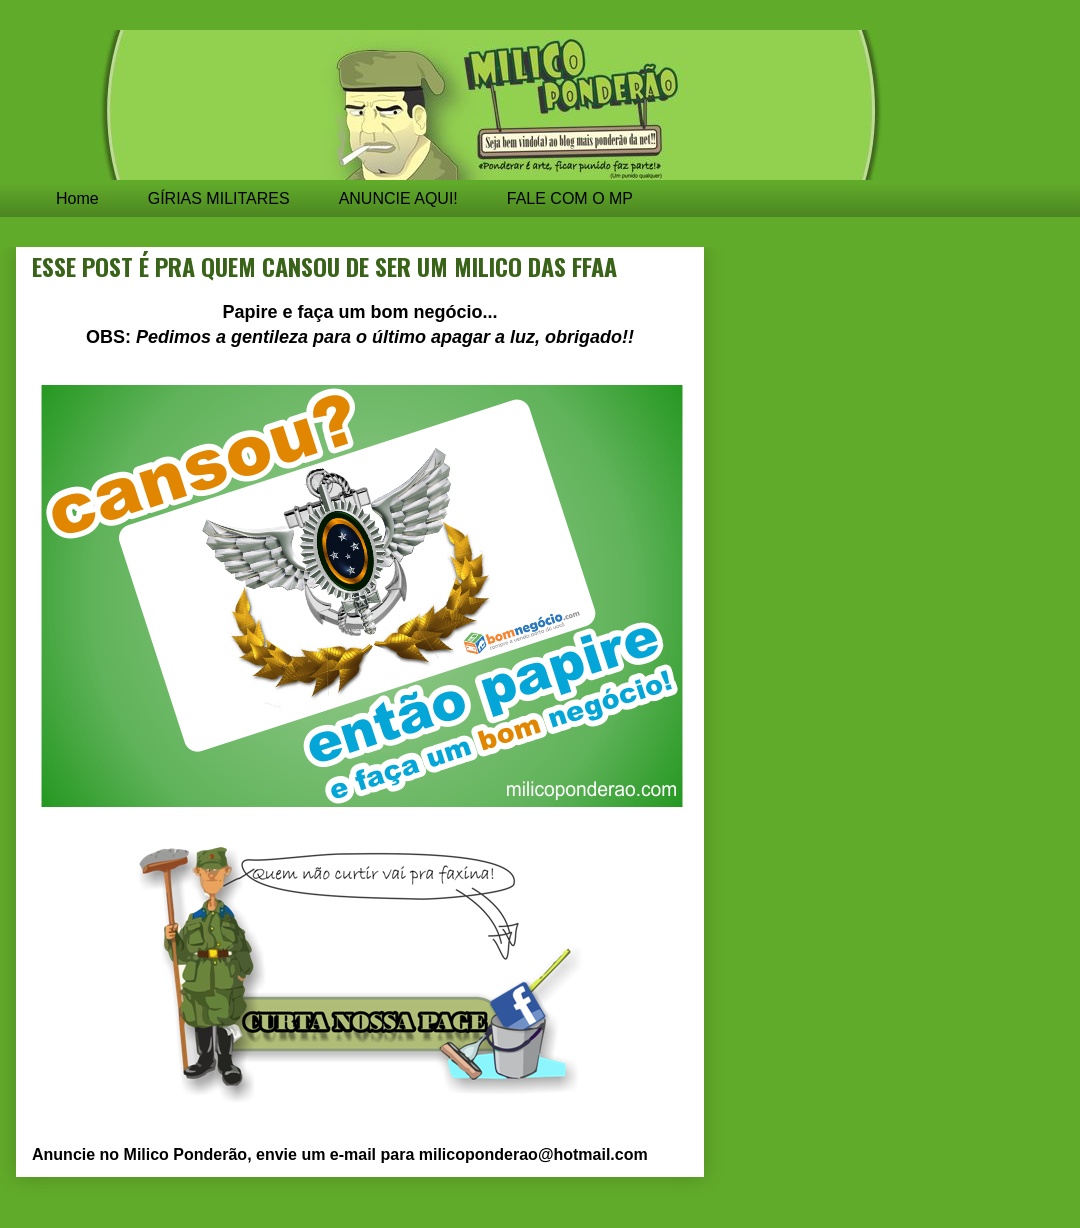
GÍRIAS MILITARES (219, 198)
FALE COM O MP (570, 198)
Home (77, 198)
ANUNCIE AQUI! (398, 198)
